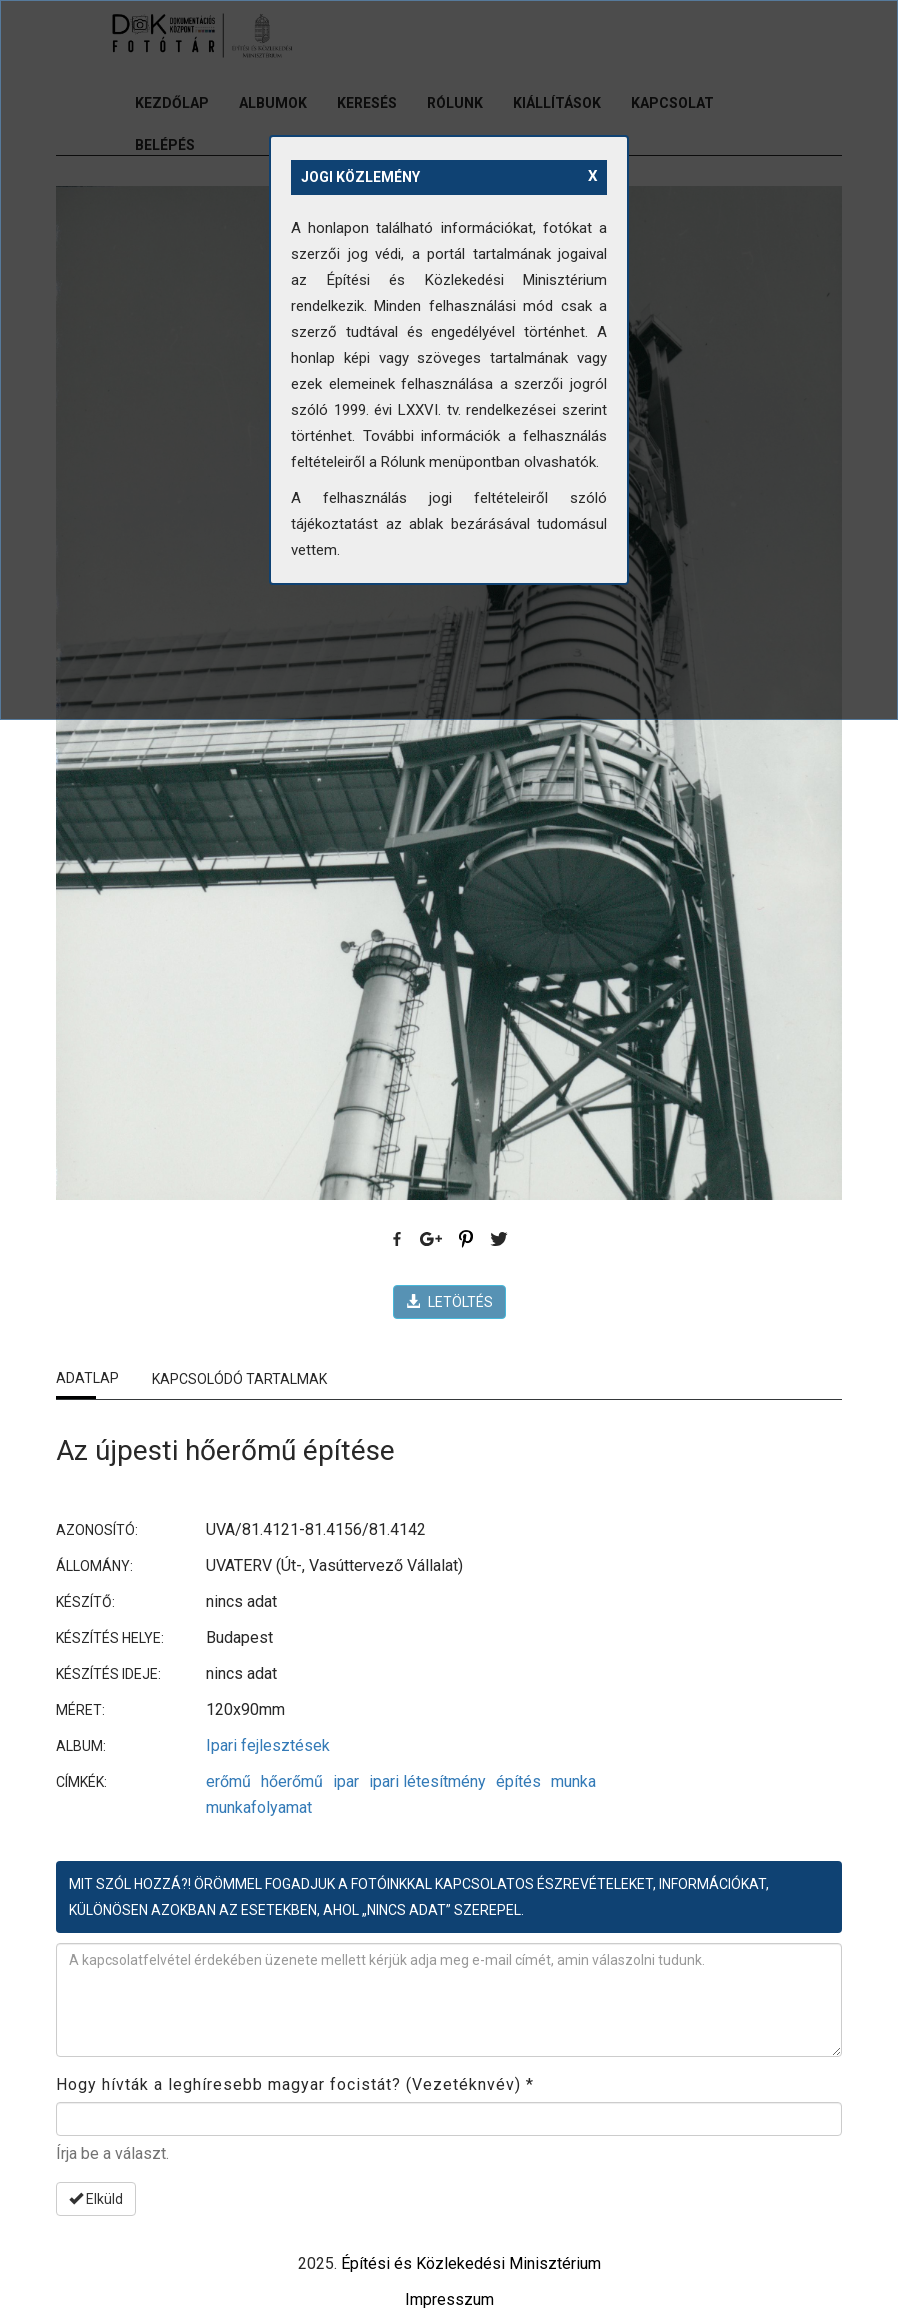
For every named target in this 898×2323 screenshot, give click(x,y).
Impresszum (449, 2299)
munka (573, 1781)
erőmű (228, 1781)
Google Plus (432, 1240)
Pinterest (466, 1240)
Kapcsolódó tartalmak (239, 1379)
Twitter (500, 1240)
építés (518, 1781)
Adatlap (87, 1378)
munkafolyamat (259, 1807)
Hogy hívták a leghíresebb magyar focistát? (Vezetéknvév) (295, 2084)
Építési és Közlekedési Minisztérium (471, 2263)
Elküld (96, 2199)
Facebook (398, 1240)
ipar (346, 1781)
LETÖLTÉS (449, 1302)
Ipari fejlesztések (268, 1745)
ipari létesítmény (427, 1781)
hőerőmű (292, 1781)
